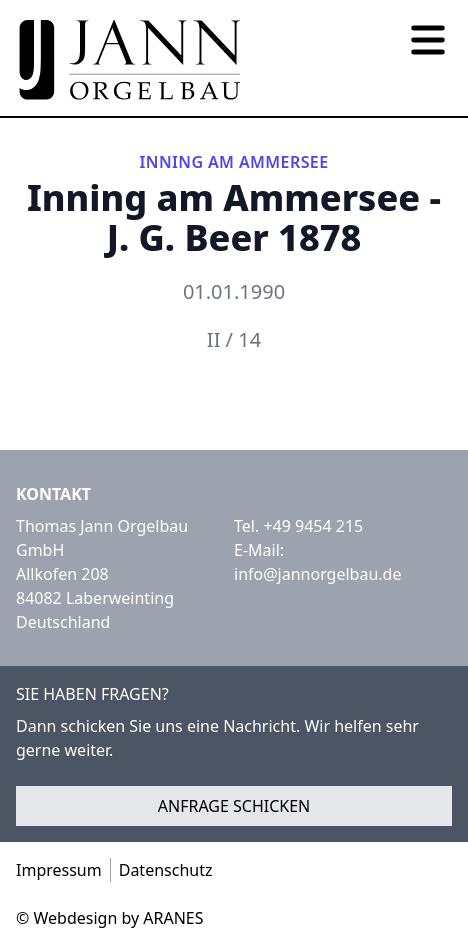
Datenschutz (166, 870)
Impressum (59, 870)
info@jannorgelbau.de (317, 574)
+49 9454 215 (313, 526)
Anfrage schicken (234, 806)
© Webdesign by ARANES (110, 918)
